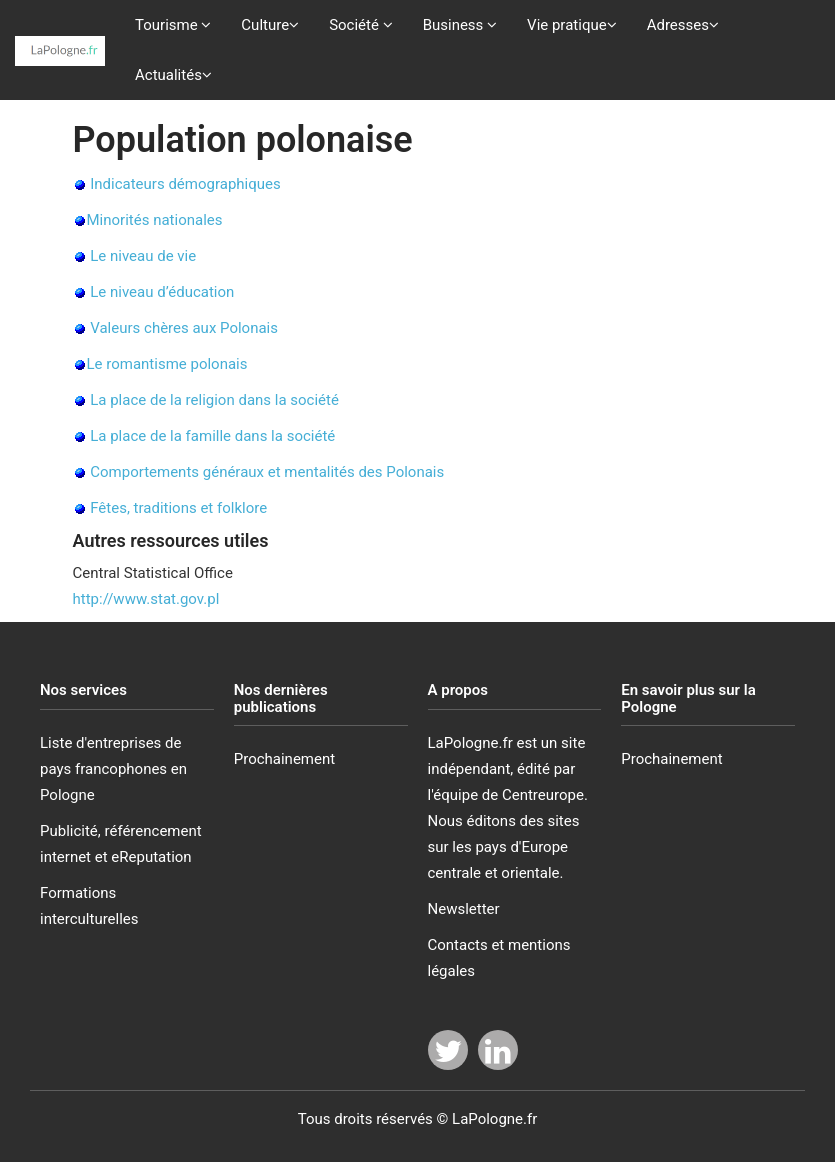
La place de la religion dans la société (214, 400)
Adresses (683, 25)
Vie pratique (572, 25)
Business (460, 25)
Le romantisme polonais (167, 364)
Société (361, 25)
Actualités (173, 75)
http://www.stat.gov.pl (146, 599)
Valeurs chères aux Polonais (184, 328)
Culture (270, 25)
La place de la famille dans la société (212, 436)
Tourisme (173, 25)
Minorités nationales (155, 220)
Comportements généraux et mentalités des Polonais (267, 472)
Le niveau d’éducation (162, 292)
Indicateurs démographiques (185, 184)
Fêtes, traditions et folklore (178, 508)
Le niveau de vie (143, 256)
